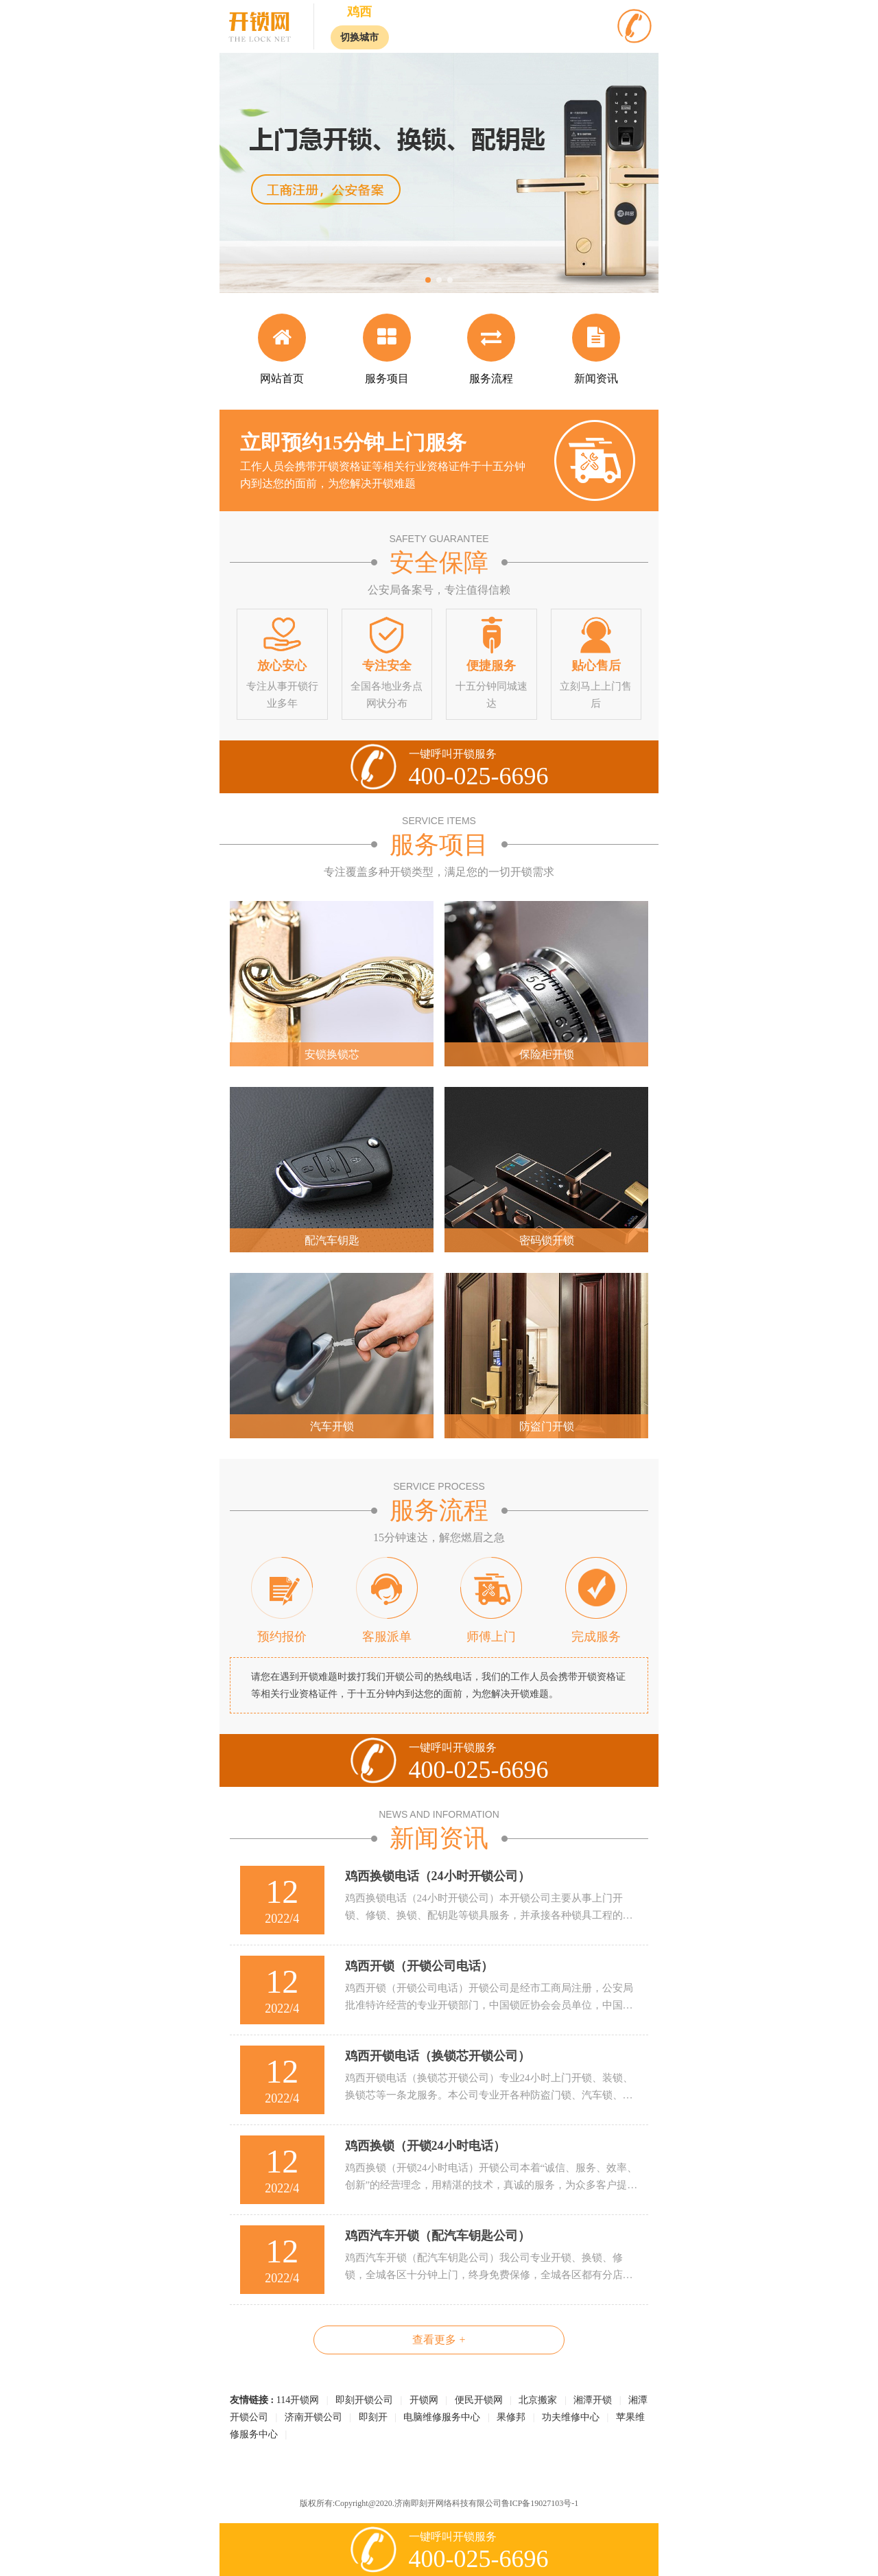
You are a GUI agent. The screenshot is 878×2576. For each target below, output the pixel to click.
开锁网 (424, 2400)
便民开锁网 (479, 2400)
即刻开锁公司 (364, 2400)
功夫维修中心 (571, 2417)
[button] (428, 280)
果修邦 (511, 2417)
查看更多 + (438, 2339)
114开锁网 (297, 2400)
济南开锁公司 (313, 2417)
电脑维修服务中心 (441, 2417)
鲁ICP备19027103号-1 (540, 2503)
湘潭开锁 (592, 2400)
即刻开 (373, 2417)
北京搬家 (538, 2400)
